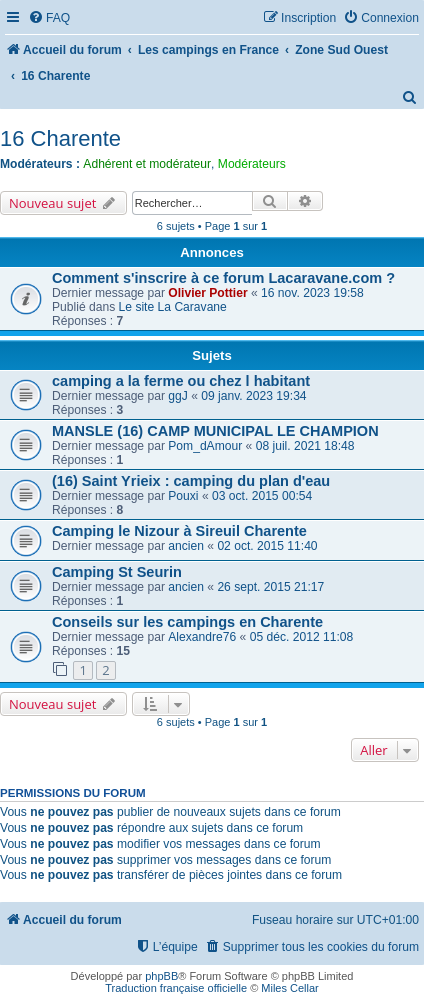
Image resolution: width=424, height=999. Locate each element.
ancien (186, 546)
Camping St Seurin (117, 572)
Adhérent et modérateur (147, 164)
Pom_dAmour (205, 446)
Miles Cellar (289, 988)
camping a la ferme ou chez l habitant (181, 381)
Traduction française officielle (176, 988)
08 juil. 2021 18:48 (305, 446)
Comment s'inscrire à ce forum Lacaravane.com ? (223, 278)
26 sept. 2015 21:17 (270, 587)
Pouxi (183, 496)
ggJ (178, 396)
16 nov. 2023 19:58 (312, 293)
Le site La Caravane (173, 307)
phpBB (161, 976)
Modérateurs (252, 164)
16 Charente (60, 138)
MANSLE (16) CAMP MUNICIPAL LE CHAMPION (215, 431)
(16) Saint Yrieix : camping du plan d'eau (191, 481)
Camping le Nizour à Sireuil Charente (179, 531)
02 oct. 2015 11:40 (267, 546)
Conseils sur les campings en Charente (187, 622)
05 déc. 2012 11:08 (302, 637)
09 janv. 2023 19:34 (253, 396)
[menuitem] (49, 18)
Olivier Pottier (207, 293)
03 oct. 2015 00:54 (262, 496)
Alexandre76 (202, 637)
